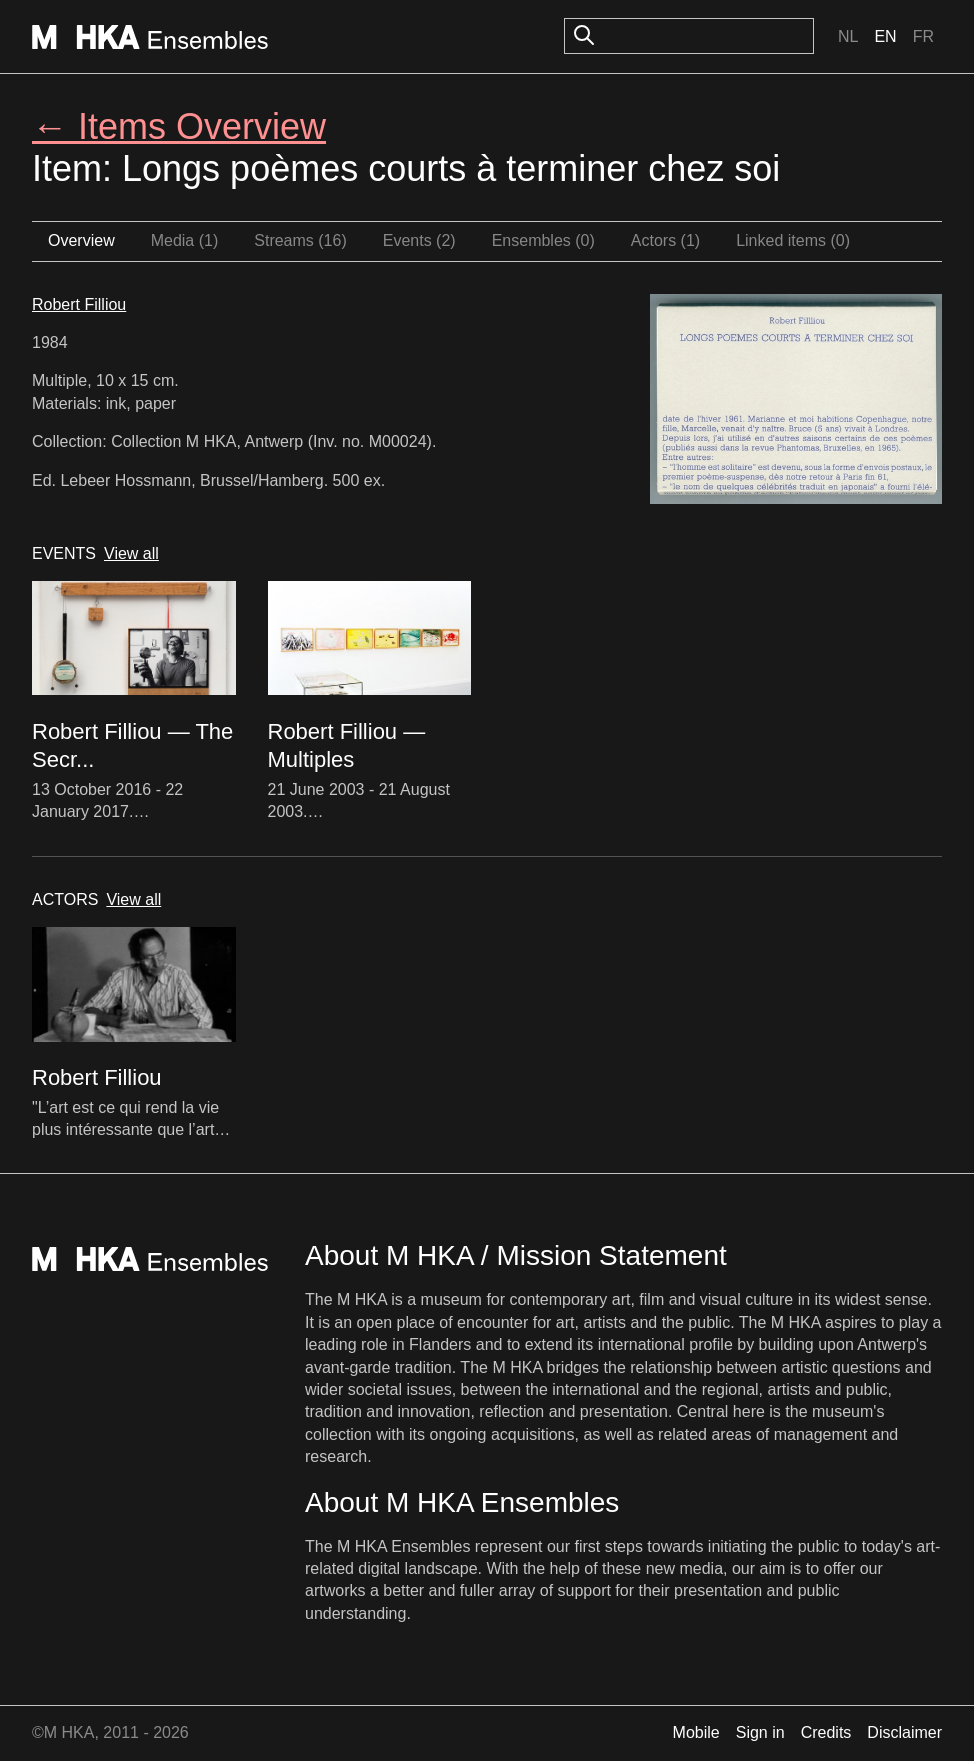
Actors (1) (665, 240)
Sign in (760, 1732)
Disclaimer (904, 1732)
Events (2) (419, 240)
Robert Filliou (79, 304)
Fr (923, 36)
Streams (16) (300, 240)
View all (131, 553)
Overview (81, 240)
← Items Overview (179, 126)
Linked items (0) (793, 240)
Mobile (696, 1732)
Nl (848, 36)
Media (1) (185, 240)
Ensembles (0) (543, 240)
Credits (826, 1732)
